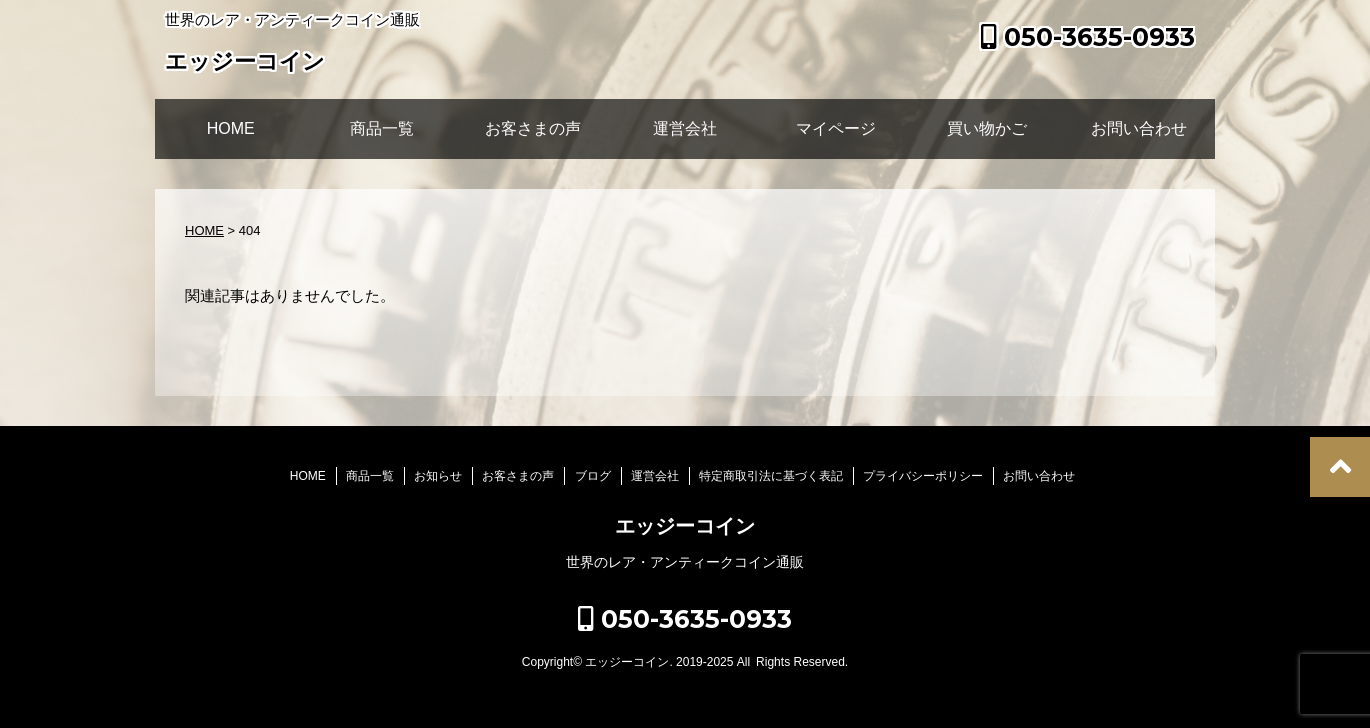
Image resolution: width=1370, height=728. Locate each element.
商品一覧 (382, 128)
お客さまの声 (533, 128)
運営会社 (685, 128)
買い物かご (987, 128)
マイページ (836, 128)
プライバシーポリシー (923, 476)
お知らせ (438, 476)
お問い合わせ (1139, 128)
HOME (231, 128)
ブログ (593, 476)
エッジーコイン (245, 63)
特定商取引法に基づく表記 (771, 476)
